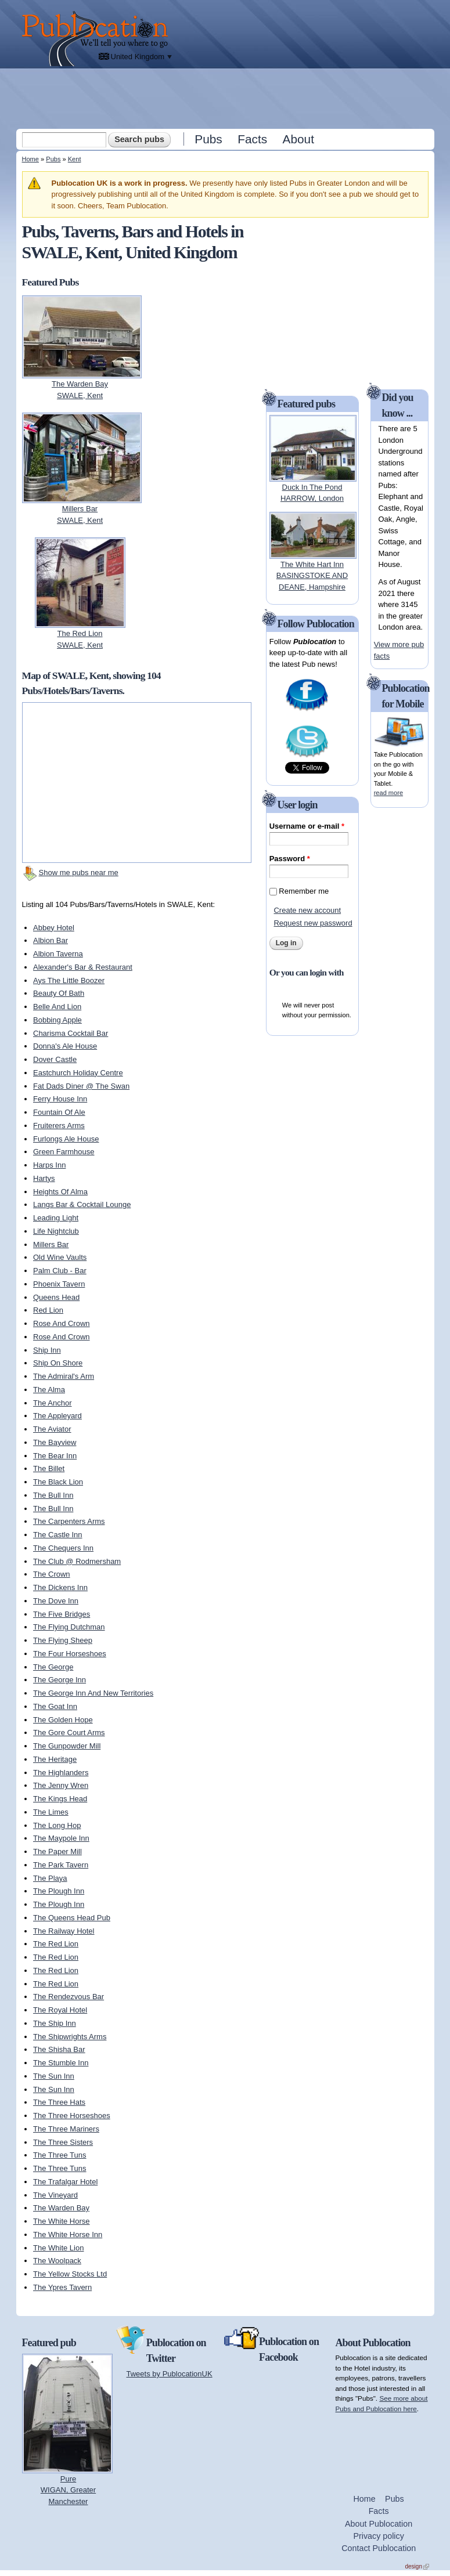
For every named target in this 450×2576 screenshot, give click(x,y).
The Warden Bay (61, 2207)
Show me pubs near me (78, 872)
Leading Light (55, 1217)
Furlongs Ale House (66, 1139)
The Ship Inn (54, 2023)
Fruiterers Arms (59, 1125)
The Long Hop (57, 1825)
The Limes (51, 1812)
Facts (252, 139)
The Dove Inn (55, 1600)
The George (53, 1667)
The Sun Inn (53, 2076)
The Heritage (55, 1759)
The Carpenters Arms (69, 1521)
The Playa (50, 1878)
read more (388, 792)
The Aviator (52, 1429)
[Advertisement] (226, 98)
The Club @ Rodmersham (77, 1561)
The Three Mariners (66, 2129)
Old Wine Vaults (60, 1257)
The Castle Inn (57, 1534)
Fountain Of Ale (59, 1112)
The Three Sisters (63, 2142)
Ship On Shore (57, 1363)
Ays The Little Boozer (69, 980)
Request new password (312, 923)
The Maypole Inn (61, 1838)
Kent (74, 159)
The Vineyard (55, 2195)
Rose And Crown (61, 1323)
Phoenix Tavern (59, 1284)
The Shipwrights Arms (69, 2036)
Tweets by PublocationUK (170, 2373)
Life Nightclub (56, 1231)
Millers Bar (51, 1244)
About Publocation (378, 2523)
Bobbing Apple (57, 1020)
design (417, 2566)
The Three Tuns (60, 2155)
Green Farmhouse (64, 1151)
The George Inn (59, 1679)
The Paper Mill (57, 1851)
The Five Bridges (61, 1614)
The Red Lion (55, 1943)
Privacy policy (378, 2536)
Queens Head (56, 1297)
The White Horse (61, 2221)
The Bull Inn (53, 1495)
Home (30, 159)
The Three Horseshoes (71, 2115)
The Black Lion (58, 1481)
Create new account (307, 910)
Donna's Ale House (65, 1046)
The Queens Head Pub (71, 1917)
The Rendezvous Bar (68, 1996)
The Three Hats (59, 2102)
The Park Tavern (60, 1864)
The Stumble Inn (60, 2062)
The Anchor (52, 1403)
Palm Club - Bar (60, 1270)
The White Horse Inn (67, 2234)
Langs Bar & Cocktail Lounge (82, 1204)
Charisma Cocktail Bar (70, 1033)
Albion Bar (50, 940)
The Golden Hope (63, 1719)
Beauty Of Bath (58, 993)
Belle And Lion (57, 1006)
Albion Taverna (58, 953)
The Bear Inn (55, 1455)
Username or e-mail (306, 826)
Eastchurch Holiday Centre (78, 1072)
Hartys (44, 1178)
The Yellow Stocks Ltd (70, 2274)
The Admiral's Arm (63, 1376)
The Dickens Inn (60, 1587)
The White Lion (58, 2247)
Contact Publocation (378, 2548)
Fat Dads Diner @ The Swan (81, 1086)
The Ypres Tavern (62, 2287)
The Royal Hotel (60, 2010)
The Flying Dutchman (69, 1627)
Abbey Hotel (53, 927)
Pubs (208, 139)
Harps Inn (49, 1165)
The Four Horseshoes (69, 1653)
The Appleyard (57, 1415)
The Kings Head (60, 1798)
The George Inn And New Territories (93, 1693)
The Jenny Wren (60, 1785)
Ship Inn (47, 1350)
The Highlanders (60, 1772)
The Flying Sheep (62, 1640)
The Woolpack (57, 2260)
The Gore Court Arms (69, 1732)
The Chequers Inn (63, 1548)
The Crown (51, 1574)
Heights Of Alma (60, 1191)
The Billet (48, 1468)
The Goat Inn (55, 1706)
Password (289, 858)
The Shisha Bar (59, 2049)
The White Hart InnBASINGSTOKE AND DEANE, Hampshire (312, 575)
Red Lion (48, 1310)
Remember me (304, 891)
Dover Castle (55, 1059)
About (298, 139)
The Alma (49, 1389)
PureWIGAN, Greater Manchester (68, 2490)
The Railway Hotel (64, 1931)
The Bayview (54, 1442)
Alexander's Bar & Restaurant (82, 967)
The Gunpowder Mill (66, 1746)
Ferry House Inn (60, 1098)
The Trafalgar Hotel (65, 2181)
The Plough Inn (58, 1891)
